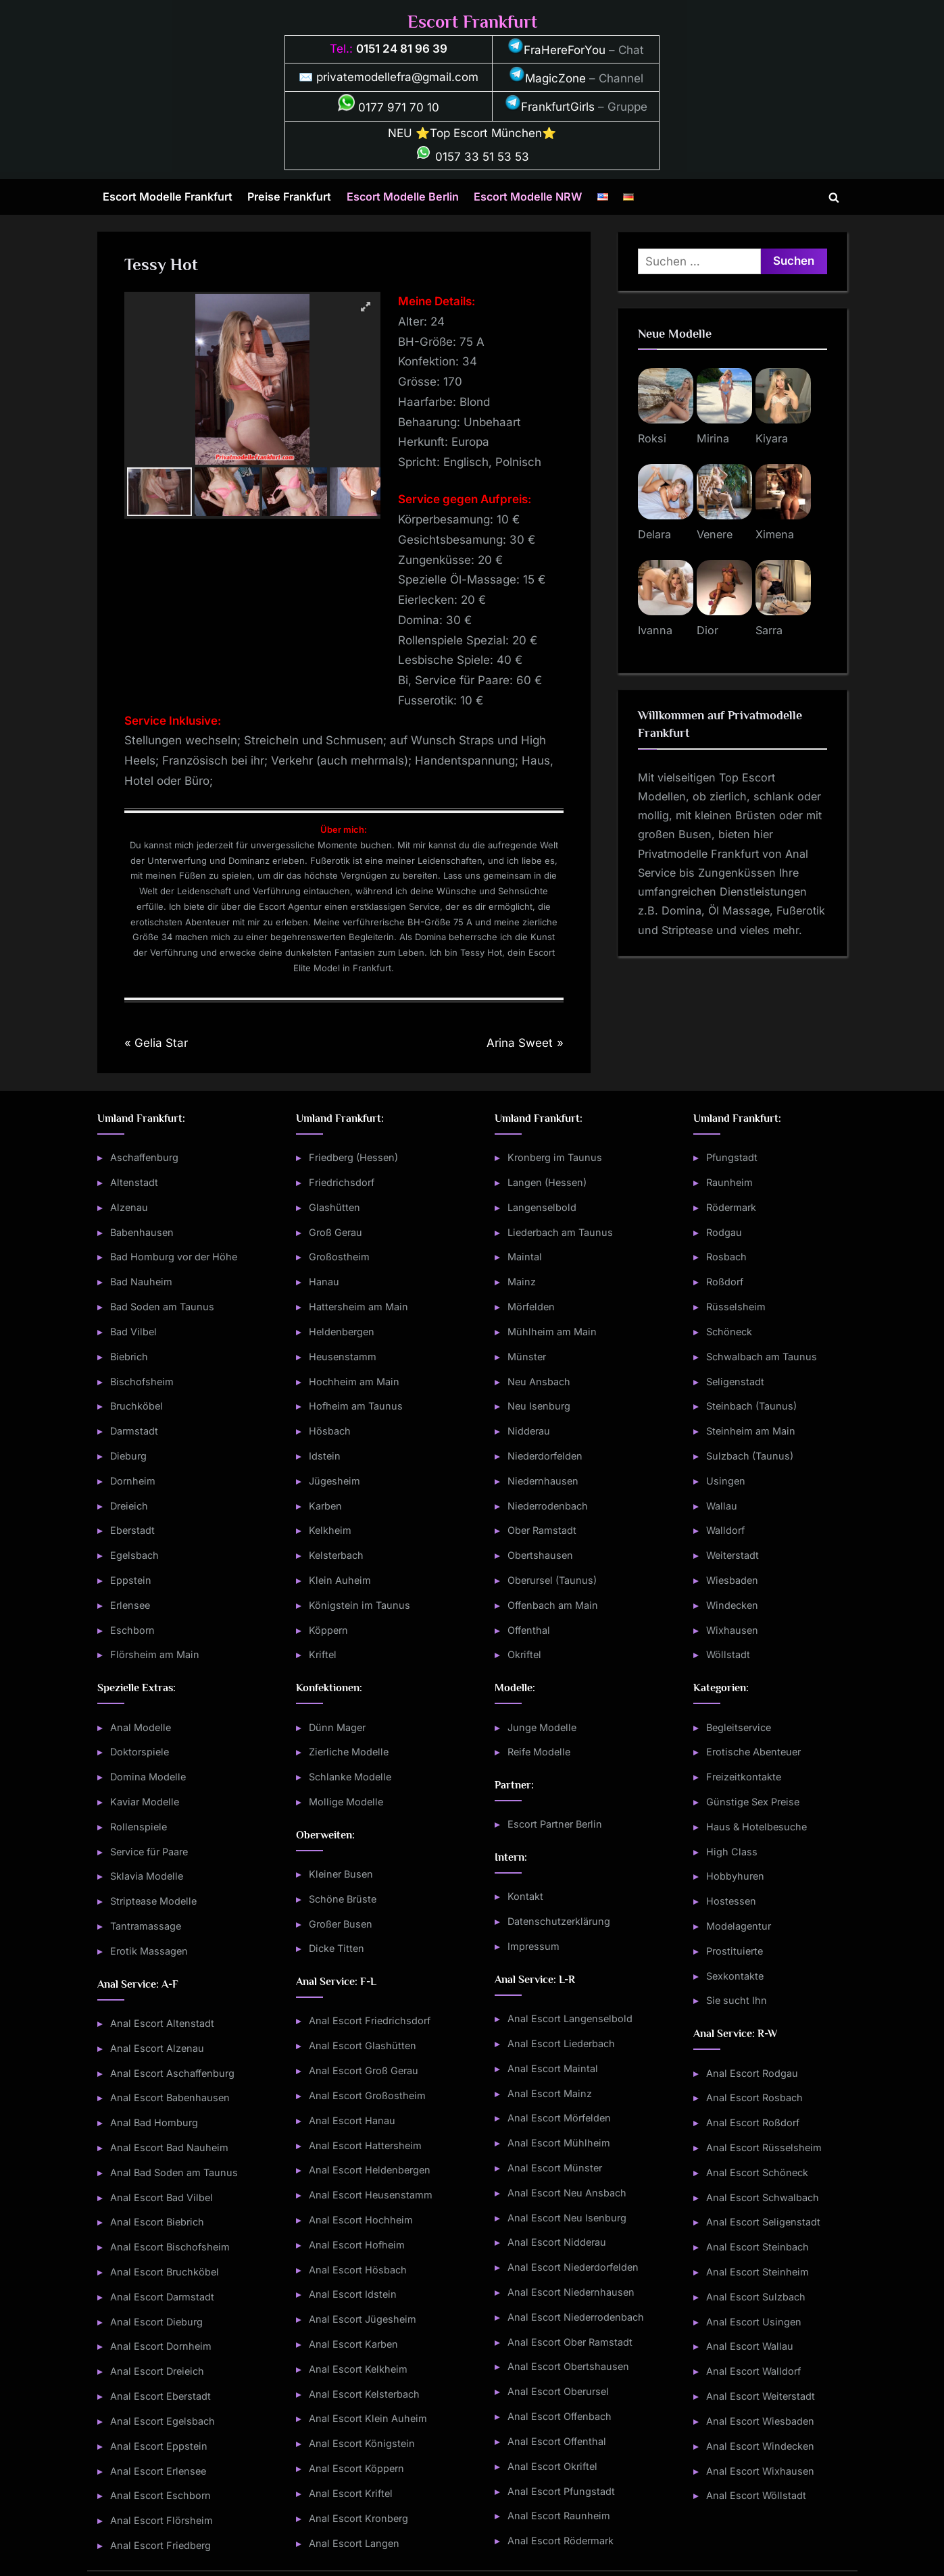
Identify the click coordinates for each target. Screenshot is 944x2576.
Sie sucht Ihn (736, 2000)
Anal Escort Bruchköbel (164, 2271)
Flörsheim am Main (154, 1654)
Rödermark (731, 1207)
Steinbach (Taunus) (751, 1406)
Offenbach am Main (552, 1605)
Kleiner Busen (341, 1874)
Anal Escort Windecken (760, 2446)
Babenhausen (142, 1232)
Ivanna (655, 630)
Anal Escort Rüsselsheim (764, 2147)
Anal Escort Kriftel (351, 2493)
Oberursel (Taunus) (552, 1580)
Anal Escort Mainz (549, 2093)
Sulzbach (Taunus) (749, 1456)
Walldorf (725, 1530)
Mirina (713, 438)
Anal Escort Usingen (753, 2321)
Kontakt (525, 1896)
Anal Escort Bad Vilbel (161, 2197)
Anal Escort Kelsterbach (364, 2394)
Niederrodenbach (547, 1506)
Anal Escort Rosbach (754, 2097)
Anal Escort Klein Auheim (368, 2418)
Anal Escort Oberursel (558, 2391)
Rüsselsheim (736, 1306)
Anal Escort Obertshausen (568, 2366)
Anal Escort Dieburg (156, 2321)
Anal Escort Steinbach (757, 2246)
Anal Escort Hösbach (358, 2269)
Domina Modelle (148, 1776)
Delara (654, 534)
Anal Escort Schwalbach (762, 2197)
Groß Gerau (335, 1232)
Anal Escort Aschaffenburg (172, 2073)
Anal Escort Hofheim (357, 2244)
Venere (714, 534)
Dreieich (129, 1506)
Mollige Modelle (346, 1801)
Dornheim (132, 1481)
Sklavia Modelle (146, 1876)
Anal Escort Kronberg (358, 2518)
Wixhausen (732, 1630)
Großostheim (339, 1256)
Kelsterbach (336, 1555)
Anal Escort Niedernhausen (571, 2292)
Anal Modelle (140, 1727)
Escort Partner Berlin (554, 1824)
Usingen (725, 1481)
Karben (325, 1506)
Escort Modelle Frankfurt (167, 196)
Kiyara (771, 438)
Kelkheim (330, 1530)
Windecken (732, 1605)
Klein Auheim (340, 1580)
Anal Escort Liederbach (561, 2043)
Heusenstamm (342, 1356)
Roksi (652, 438)
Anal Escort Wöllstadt (756, 2495)
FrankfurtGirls (550, 106)
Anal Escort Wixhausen (760, 2471)
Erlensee (130, 1605)
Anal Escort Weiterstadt (760, 2396)
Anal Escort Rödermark (560, 2540)
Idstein (325, 1456)
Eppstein (130, 1580)
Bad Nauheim (141, 1281)
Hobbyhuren (735, 1876)
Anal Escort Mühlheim (558, 2142)
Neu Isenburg (538, 1406)
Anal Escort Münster (554, 2167)
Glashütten (334, 1207)
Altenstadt (134, 1182)
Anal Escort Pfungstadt (561, 2491)
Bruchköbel (136, 1406)
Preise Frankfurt (289, 196)
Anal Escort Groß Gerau (363, 2070)
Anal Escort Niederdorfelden (573, 2267)
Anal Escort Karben (353, 2344)
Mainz (521, 1281)
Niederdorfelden (544, 1456)
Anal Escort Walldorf (753, 2371)
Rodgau (724, 1232)
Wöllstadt (728, 1654)
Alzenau (129, 1207)
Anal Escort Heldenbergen (369, 2169)
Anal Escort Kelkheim (358, 2369)
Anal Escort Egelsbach (162, 2421)
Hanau (324, 1281)
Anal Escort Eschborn (160, 2495)
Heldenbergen (341, 1331)
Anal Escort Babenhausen (170, 2097)
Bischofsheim (142, 1381)
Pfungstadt (731, 1157)
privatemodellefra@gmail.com (397, 77)
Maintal (524, 1256)
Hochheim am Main (354, 1381)
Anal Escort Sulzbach (755, 2296)
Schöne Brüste (342, 1899)
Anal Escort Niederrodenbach (575, 2317)
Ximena (774, 534)
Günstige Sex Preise (752, 1801)
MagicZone (547, 78)
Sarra (768, 630)
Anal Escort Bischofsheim (170, 2246)
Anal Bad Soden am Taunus (174, 2172)
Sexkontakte (735, 1976)
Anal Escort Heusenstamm (370, 2194)
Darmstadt (134, 1431)
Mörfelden (531, 1306)
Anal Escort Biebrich (157, 2221)
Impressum (533, 1946)
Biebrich (129, 1356)
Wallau (721, 1506)
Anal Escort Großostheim (367, 2095)
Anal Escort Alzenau (157, 2048)
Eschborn (132, 1630)
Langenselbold (541, 1207)
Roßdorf (724, 1281)
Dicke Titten (336, 1948)
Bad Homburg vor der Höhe (173, 1256)
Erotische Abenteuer (753, 1751)
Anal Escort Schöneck (757, 2172)
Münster (526, 1356)
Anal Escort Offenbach (559, 2416)
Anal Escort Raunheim (558, 2515)
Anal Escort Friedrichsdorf (369, 2020)
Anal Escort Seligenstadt (763, 2221)
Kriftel (323, 1654)
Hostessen (731, 1901)
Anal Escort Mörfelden (559, 2117)
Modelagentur (738, 1926)
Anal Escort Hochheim (361, 2219)
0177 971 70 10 (388, 107)
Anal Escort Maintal (552, 2068)
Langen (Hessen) (547, 1182)
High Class (731, 1851)
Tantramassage (145, 1926)
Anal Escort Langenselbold (569, 2018)
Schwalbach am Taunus (761, 1356)
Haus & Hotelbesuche (756, 1826)
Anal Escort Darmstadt (162, 2296)
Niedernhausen (542, 1481)
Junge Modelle (541, 1727)
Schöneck (729, 1331)
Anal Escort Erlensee (158, 2471)
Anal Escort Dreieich (157, 2371)
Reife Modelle (538, 1751)
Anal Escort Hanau (352, 2120)
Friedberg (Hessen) (353, 1157)
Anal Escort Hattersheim (365, 2145)
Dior (707, 630)
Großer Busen (340, 1924)
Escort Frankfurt (472, 22)
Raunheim (729, 1182)
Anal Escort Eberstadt (160, 2396)
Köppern (328, 1630)
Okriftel (524, 1654)
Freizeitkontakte (743, 1776)
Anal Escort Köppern (356, 2468)
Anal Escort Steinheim (757, 2271)
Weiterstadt (732, 1555)
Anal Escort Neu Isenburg (566, 2217)
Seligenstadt (735, 1381)
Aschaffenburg (144, 1157)
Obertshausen (540, 1555)
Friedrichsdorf (341, 1182)
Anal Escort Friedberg (160, 2545)
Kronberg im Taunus (554, 1157)
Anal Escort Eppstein (158, 2446)
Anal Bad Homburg (154, 2122)
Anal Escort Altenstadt (162, 2023)
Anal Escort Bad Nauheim (169, 2147)
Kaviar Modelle (144, 1801)
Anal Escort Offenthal (556, 2441)
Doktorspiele (139, 1751)
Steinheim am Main (750, 1431)
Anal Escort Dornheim (161, 2346)
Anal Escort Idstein (353, 2294)
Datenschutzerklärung (558, 1921)
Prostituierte (734, 1951)
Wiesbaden (732, 1580)
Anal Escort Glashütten (362, 2045)
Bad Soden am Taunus (162, 1306)
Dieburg (128, 1456)
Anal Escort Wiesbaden (760, 2421)
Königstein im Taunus (359, 1605)
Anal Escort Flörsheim (161, 2520)
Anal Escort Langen (354, 2543)
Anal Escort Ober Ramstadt (569, 2342)
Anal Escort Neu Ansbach (566, 2192)
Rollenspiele (138, 1826)
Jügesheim (334, 1481)
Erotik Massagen (149, 1951)
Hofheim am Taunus (356, 1406)
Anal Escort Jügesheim (362, 2319)
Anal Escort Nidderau (556, 2242)
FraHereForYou (556, 50)
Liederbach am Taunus (560, 1232)
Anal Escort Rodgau (752, 2073)
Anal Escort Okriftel (552, 2466)
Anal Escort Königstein (362, 2443)
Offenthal (528, 1630)
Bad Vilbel (133, 1331)
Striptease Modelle (153, 1901)
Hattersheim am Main (358, 1306)
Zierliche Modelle (349, 1751)
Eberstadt (132, 1530)
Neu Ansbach (538, 1381)
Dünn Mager (337, 1727)
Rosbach (726, 1256)
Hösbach (330, 1431)
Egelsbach (134, 1555)
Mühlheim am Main (552, 1331)
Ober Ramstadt (541, 1530)
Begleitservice (738, 1727)
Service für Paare (149, 1851)
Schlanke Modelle (350, 1776)
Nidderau (528, 1431)
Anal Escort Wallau (749, 2346)
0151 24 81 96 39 (401, 48)
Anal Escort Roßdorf (752, 2122)
